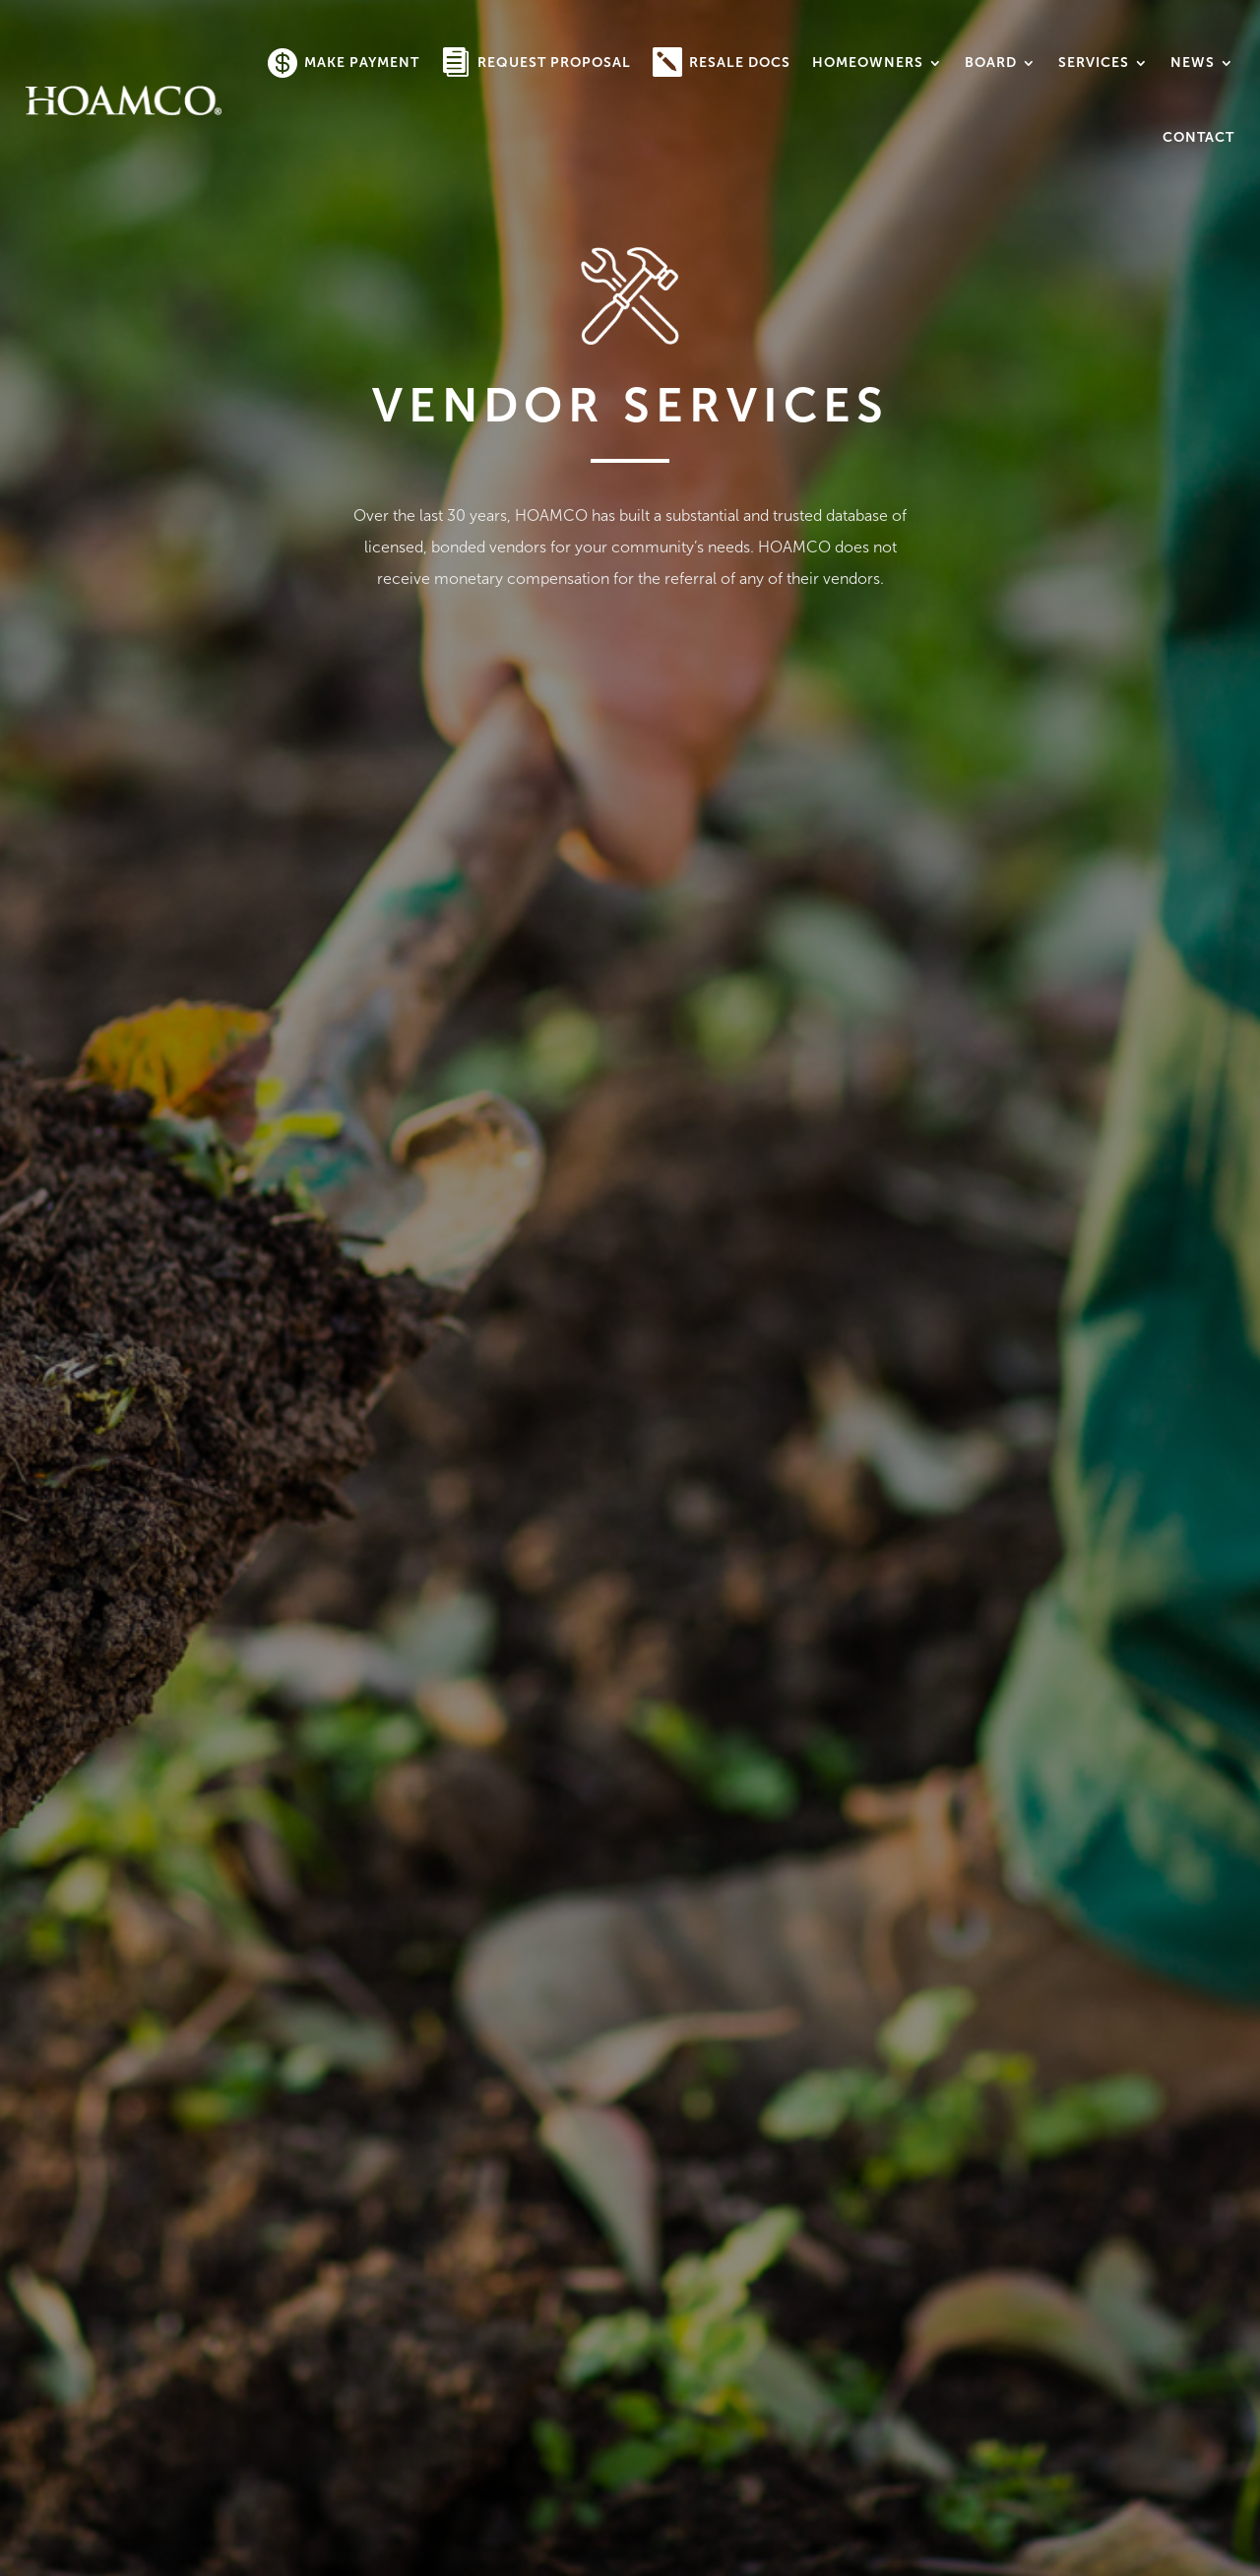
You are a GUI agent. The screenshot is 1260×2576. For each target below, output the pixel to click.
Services (1093, 62)
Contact (1198, 137)
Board (991, 62)
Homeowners (867, 62)
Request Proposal (554, 62)
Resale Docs (739, 62)
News (1192, 62)
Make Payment (361, 62)
